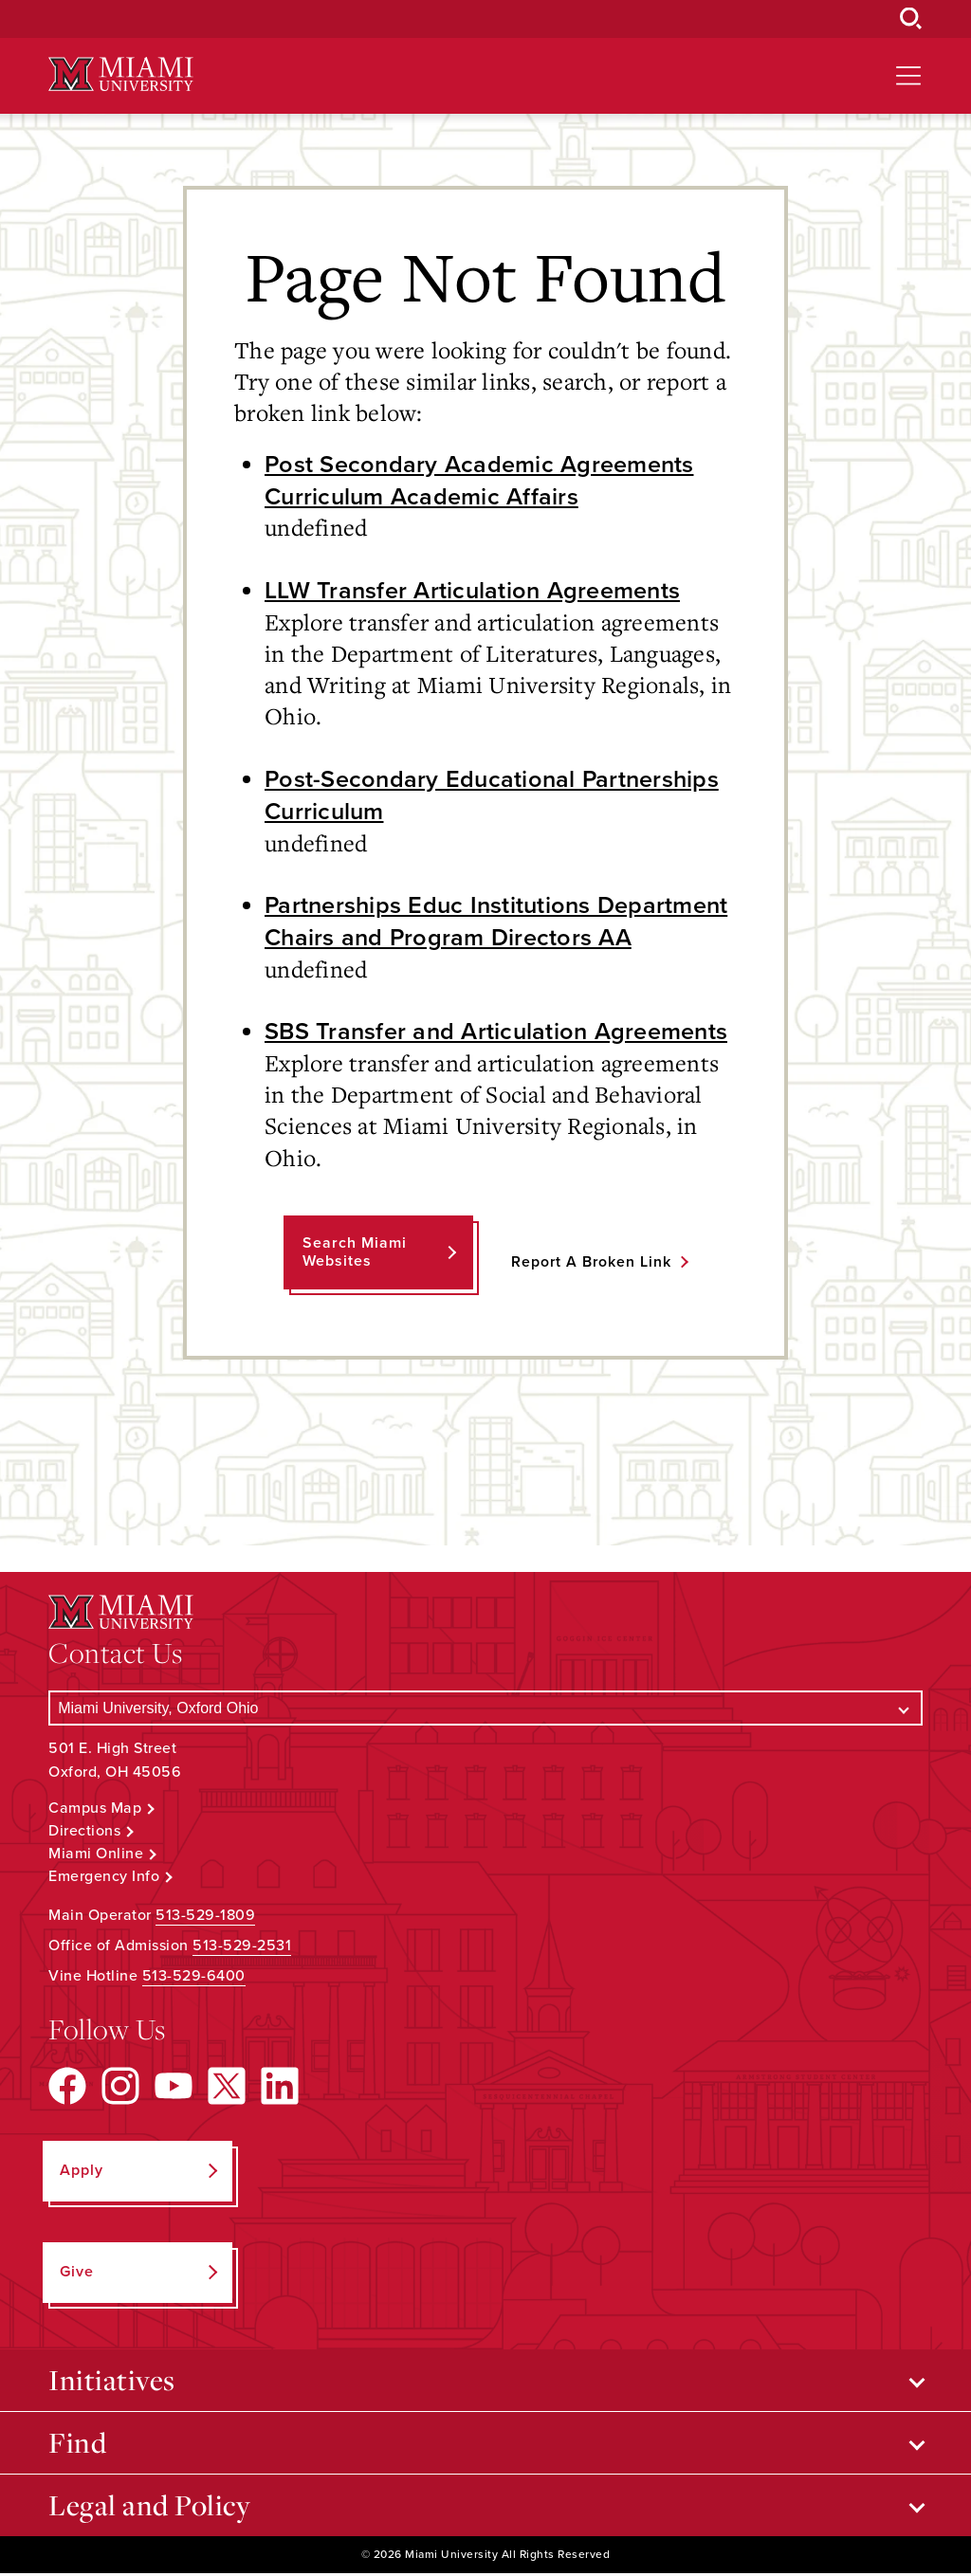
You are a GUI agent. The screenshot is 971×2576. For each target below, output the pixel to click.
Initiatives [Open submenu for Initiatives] (111, 2383)
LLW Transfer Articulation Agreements (474, 590)
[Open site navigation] (908, 76)
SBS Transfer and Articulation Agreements (499, 1033)
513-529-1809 (205, 1918)
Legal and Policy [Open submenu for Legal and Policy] (149, 2508)
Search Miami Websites (354, 1254)
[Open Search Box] (911, 19)
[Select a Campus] (485, 1710)
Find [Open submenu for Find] (77, 2445)
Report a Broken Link (591, 1263)
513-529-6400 (194, 1978)
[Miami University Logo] (120, 74)
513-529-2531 (241, 1948)
